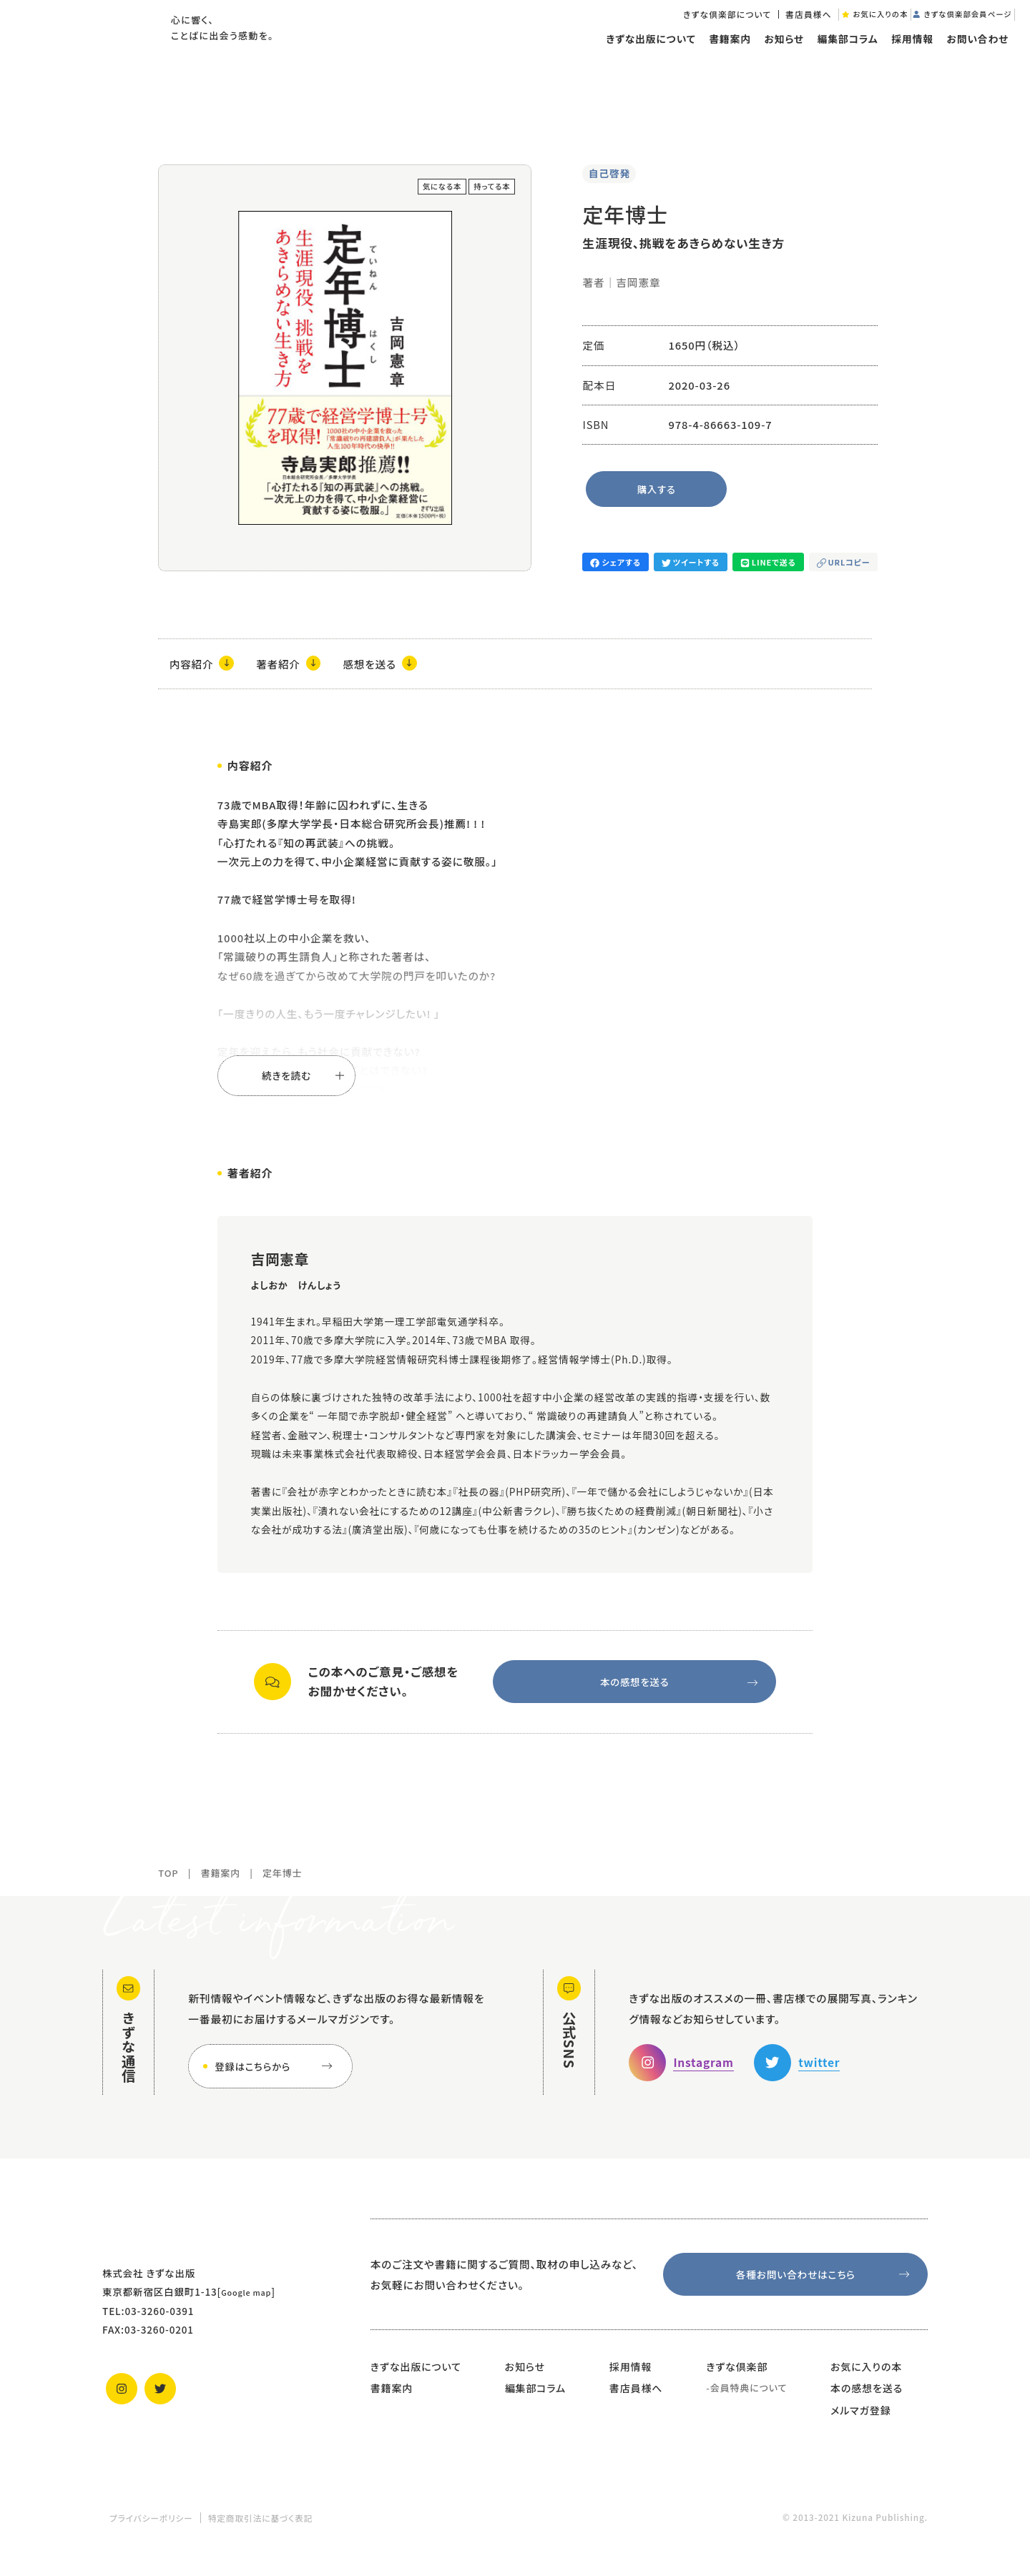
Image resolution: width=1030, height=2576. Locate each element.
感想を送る (393, 664)
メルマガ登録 (860, 2429)
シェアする (615, 562)
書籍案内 (717, 60)
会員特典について (749, 2406)
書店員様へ (759, 30)
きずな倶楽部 (736, 2384)
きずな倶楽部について (678, 30)
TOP (168, 1885)
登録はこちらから (276, 2079)
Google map (252, 2304)
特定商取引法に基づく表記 (260, 2536)
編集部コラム (835, 60)
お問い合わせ (966, 60)
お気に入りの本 (866, 2384)
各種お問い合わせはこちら (824, 2289)
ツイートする (691, 562)
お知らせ (772, 60)
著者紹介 (296, 664)
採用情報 (900, 60)
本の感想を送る (677, 1689)
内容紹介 (204, 664)
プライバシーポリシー (151, 2536)
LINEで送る (769, 562)
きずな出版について (637, 60)
